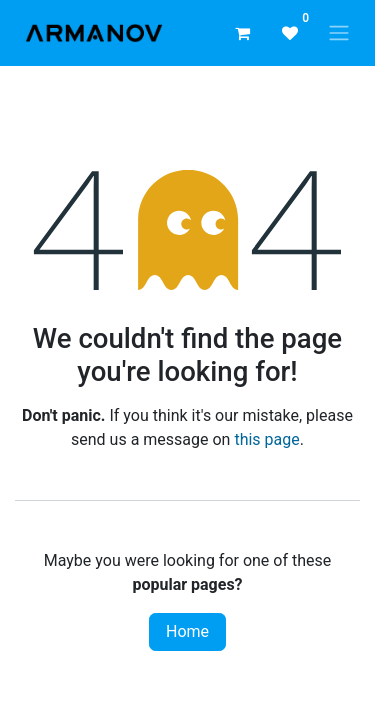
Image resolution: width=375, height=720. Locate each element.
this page (266, 439)
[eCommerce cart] (242, 33)
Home (187, 631)
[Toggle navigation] (339, 33)
